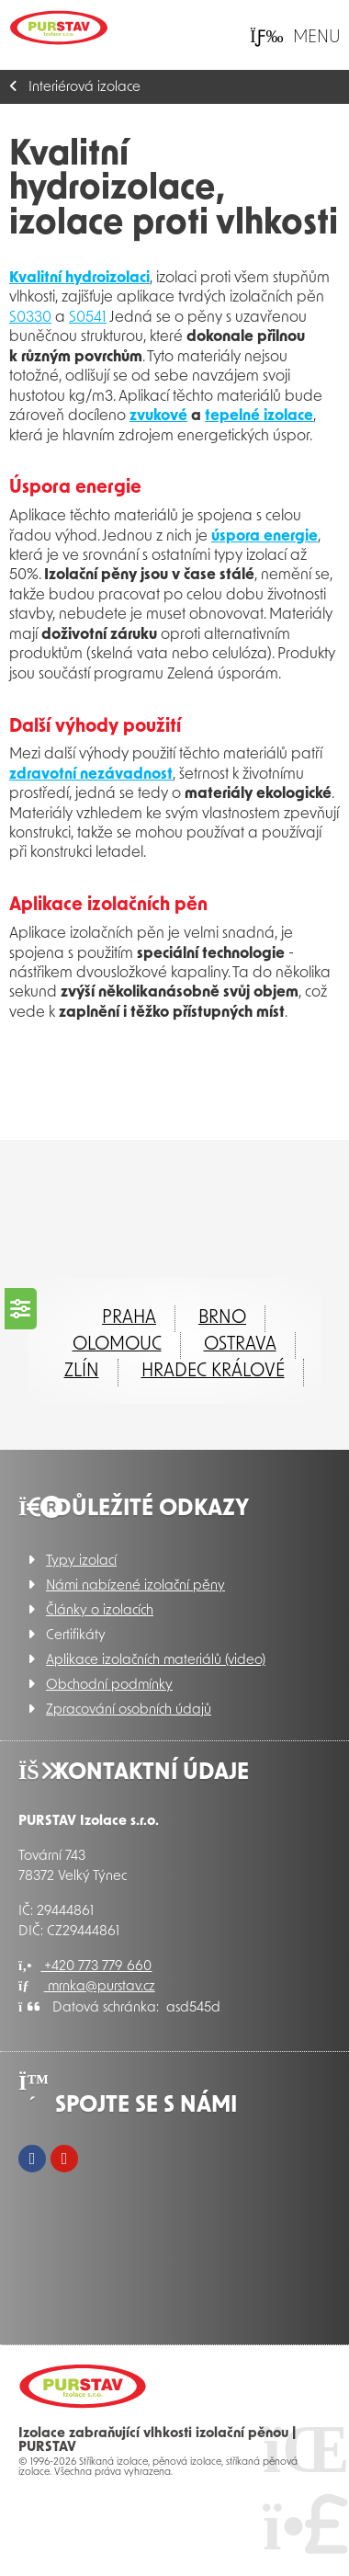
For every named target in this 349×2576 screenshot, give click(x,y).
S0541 (88, 318)
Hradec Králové (213, 1371)
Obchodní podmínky (109, 1686)
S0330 (30, 318)
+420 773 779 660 (85, 1967)
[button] (295, 37)
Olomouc (117, 1345)
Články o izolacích (99, 1611)
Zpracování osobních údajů (128, 1710)
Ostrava (240, 1345)
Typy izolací (81, 1561)
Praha (129, 1318)
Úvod (58, 27)
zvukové (158, 416)
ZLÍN (81, 1371)
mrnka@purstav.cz (86, 1987)
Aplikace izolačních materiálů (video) (155, 1661)
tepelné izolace (259, 416)
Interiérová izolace (84, 88)
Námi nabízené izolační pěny (135, 1586)
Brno (222, 1318)
